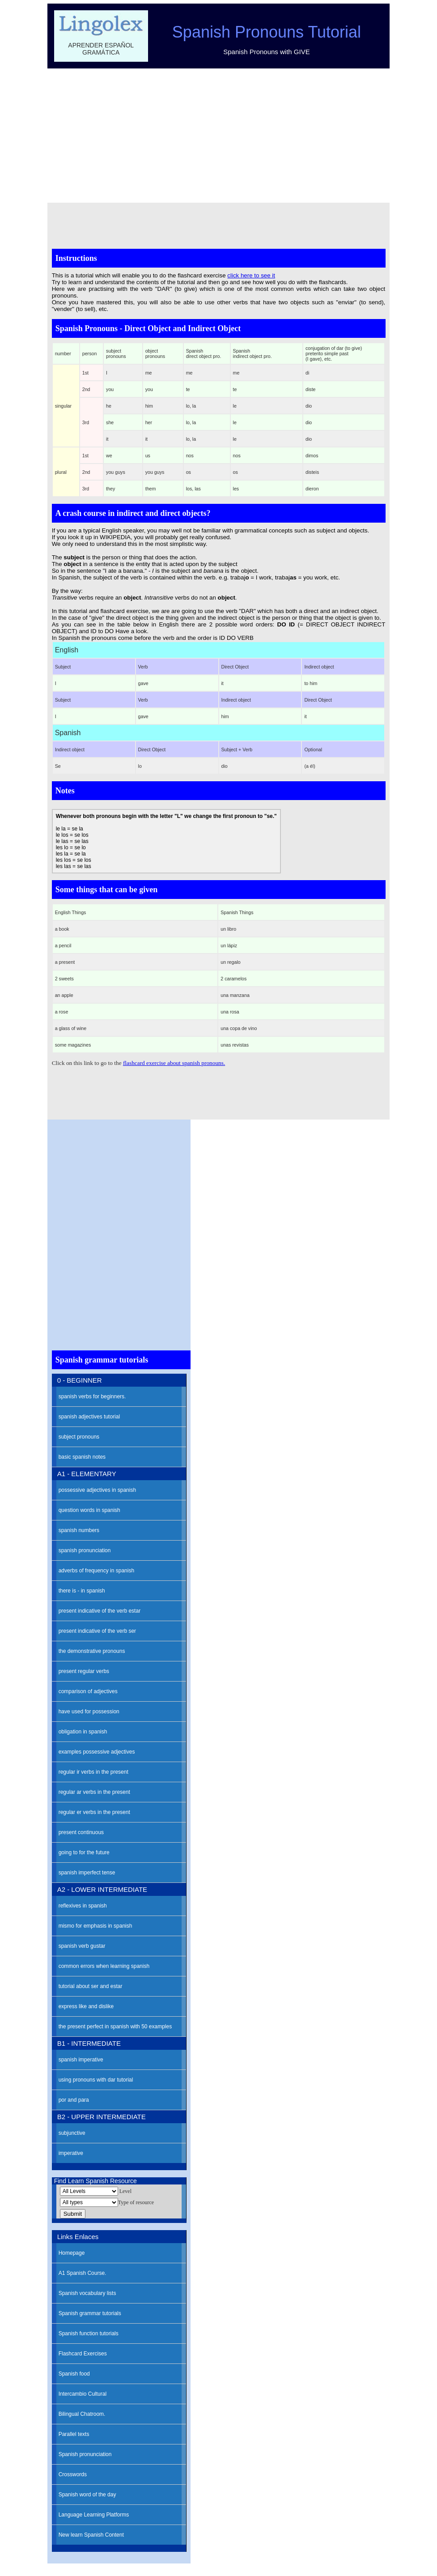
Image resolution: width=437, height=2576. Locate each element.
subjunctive (72, 2133)
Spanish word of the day (87, 2494)
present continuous (81, 1832)
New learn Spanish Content (91, 2535)
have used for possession (89, 1711)
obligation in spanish (83, 1732)
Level (125, 2191)
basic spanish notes (82, 1457)
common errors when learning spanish (104, 1966)
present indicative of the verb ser (97, 1631)
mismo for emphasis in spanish (95, 1926)
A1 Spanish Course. (82, 2273)
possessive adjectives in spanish (97, 1490)
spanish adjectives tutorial (89, 1417)
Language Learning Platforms (94, 2515)
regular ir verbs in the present (93, 1772)
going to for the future (84, 1852)
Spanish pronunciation (85, 2454)
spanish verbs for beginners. (92, 1396)
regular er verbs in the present (94, 1812)
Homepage (72, 2253)
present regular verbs (84, 1671)
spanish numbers (79, 1530)
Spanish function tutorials (89, 2333)
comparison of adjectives (88, 1691)
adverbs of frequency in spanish (96, 1570)
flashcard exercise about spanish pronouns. (174, 1063)
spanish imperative (81, 2060)
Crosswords (73, 2474)
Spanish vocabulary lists (87, 2293)
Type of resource (136, 2202)
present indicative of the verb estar (99, 1611)
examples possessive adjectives (97, 1752)
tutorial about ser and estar (91, 1986)
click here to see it (251, 275)
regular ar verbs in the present (94, 1792)
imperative (71, 2153)
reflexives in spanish (83, 1906)
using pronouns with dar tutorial (96, 2080)
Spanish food (74, 2374)
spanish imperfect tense (87, 1872)
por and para (74, 2100)
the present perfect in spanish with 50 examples (115, 2026)
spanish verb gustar (82, 1946)
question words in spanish (89, 1510)
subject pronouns (79, 1437)
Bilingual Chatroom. (82, 2414)
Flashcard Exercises (83, 2353)
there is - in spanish (82, 1591)
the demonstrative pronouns (92, 1651)
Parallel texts (74, 2434)
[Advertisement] (219, 135)
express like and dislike (86, 2006)
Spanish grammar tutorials (90, 2313)
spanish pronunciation (85, 1550)
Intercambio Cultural (82, 2394)
